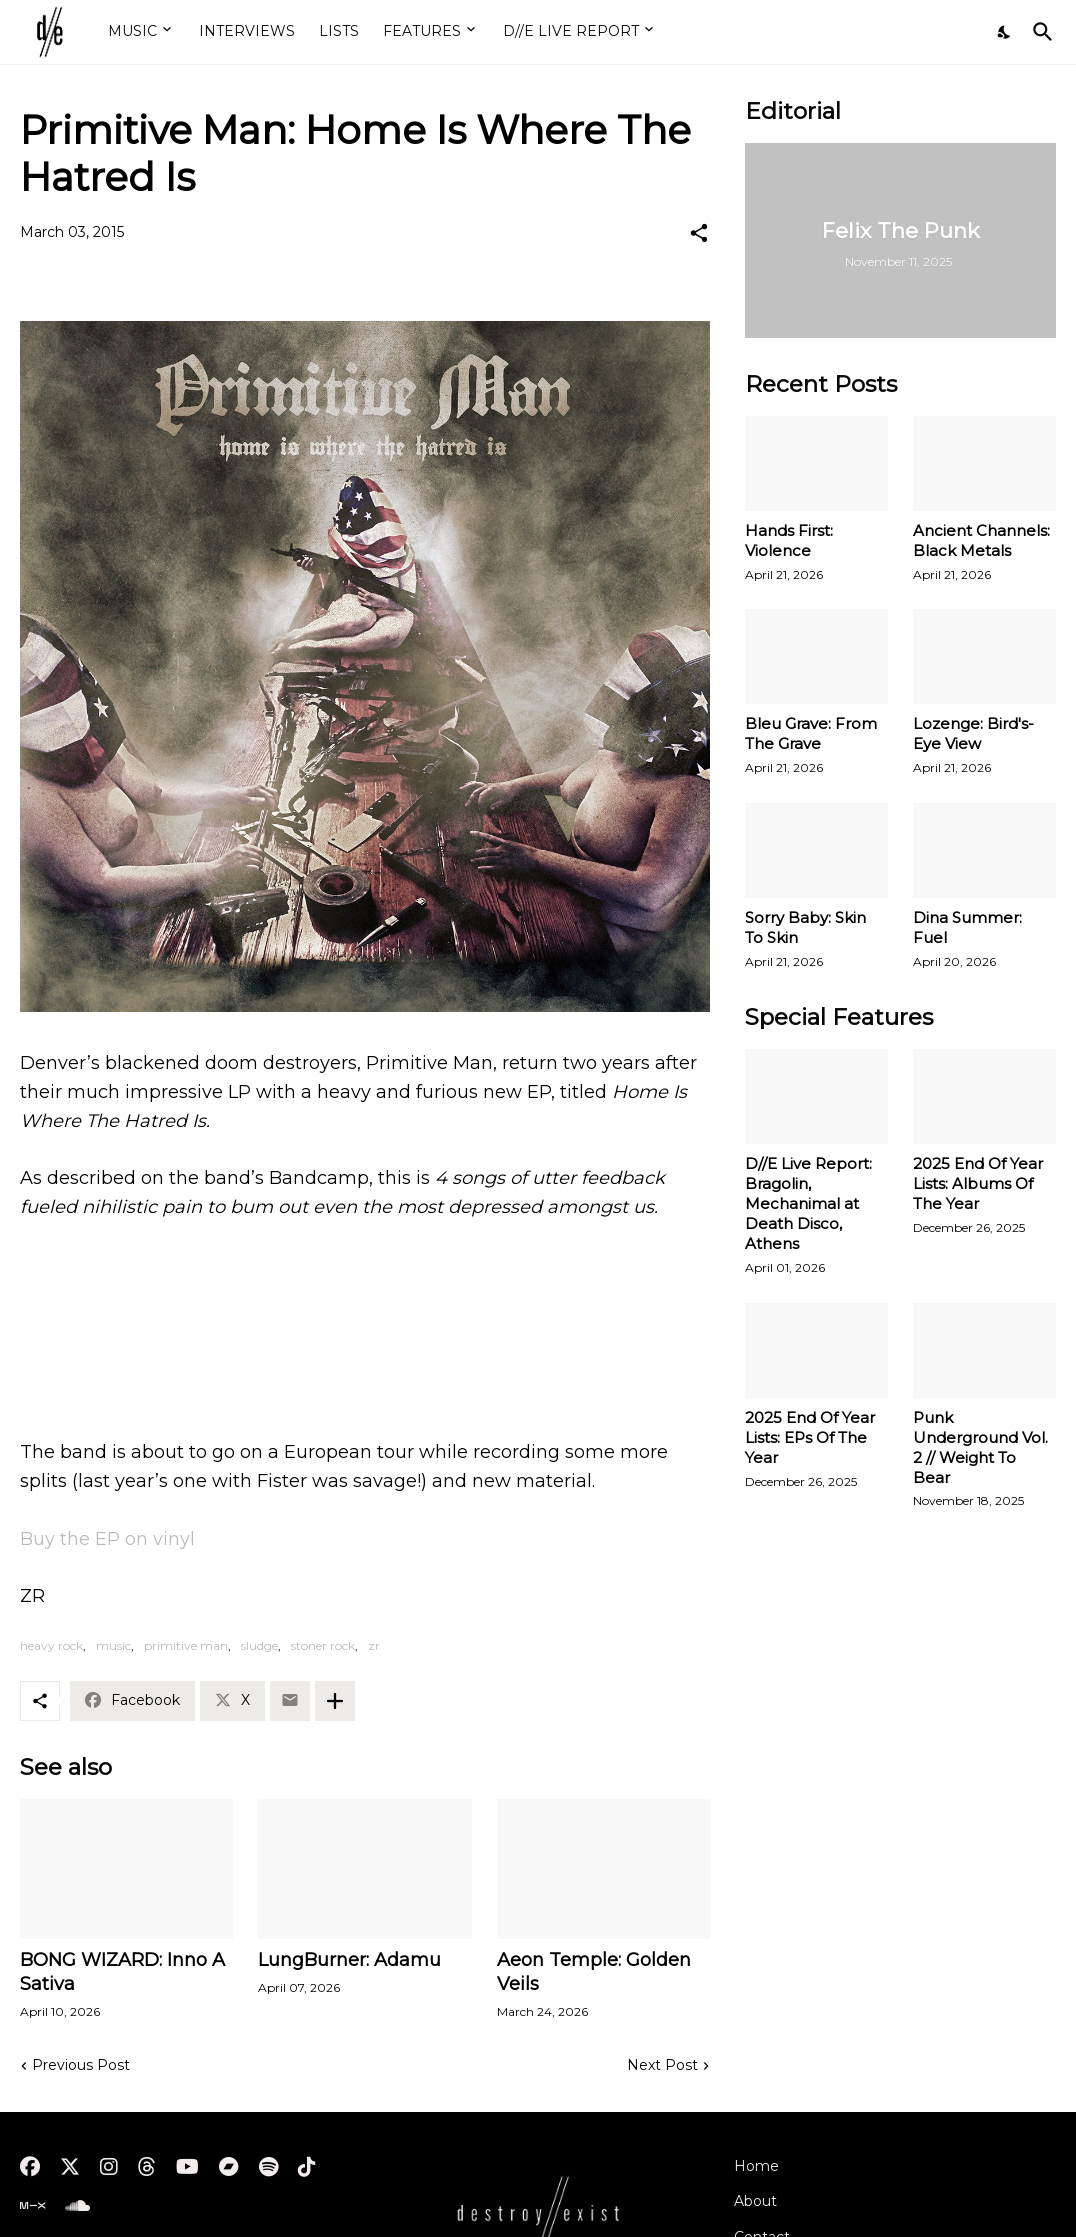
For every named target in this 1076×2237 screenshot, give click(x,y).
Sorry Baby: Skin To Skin (805, 927)
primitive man (186, 1645)
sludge (259, 1645)
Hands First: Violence (789, 540)
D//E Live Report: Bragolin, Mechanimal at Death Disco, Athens (808, 1203)
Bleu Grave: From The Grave (811, 733)
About (755, 2201)
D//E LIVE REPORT (571, 31)
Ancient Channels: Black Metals (981, 540)
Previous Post (81, 2065)
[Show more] (335, 1701)
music (113, 1645)
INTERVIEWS (247, 31)
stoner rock (323, 1645)
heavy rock (51, 1645)
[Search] (1039, 32)
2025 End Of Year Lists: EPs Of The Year (810, 1437)
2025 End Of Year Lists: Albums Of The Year (978, 1183)
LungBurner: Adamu (349, 1960)
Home (756, 2166)
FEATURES (422, 31)
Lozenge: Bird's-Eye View (973, 733)
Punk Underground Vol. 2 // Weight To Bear (980, 1447)
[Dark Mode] (1005, 32)
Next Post (662, 2065)
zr (374, 1645)
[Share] (699, 233)
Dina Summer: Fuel (967, 927)
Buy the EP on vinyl (107, 1539)
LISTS (339, 31)
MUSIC (132, 31)
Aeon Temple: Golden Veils (594, 1972)
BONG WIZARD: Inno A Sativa (122, 1972)
